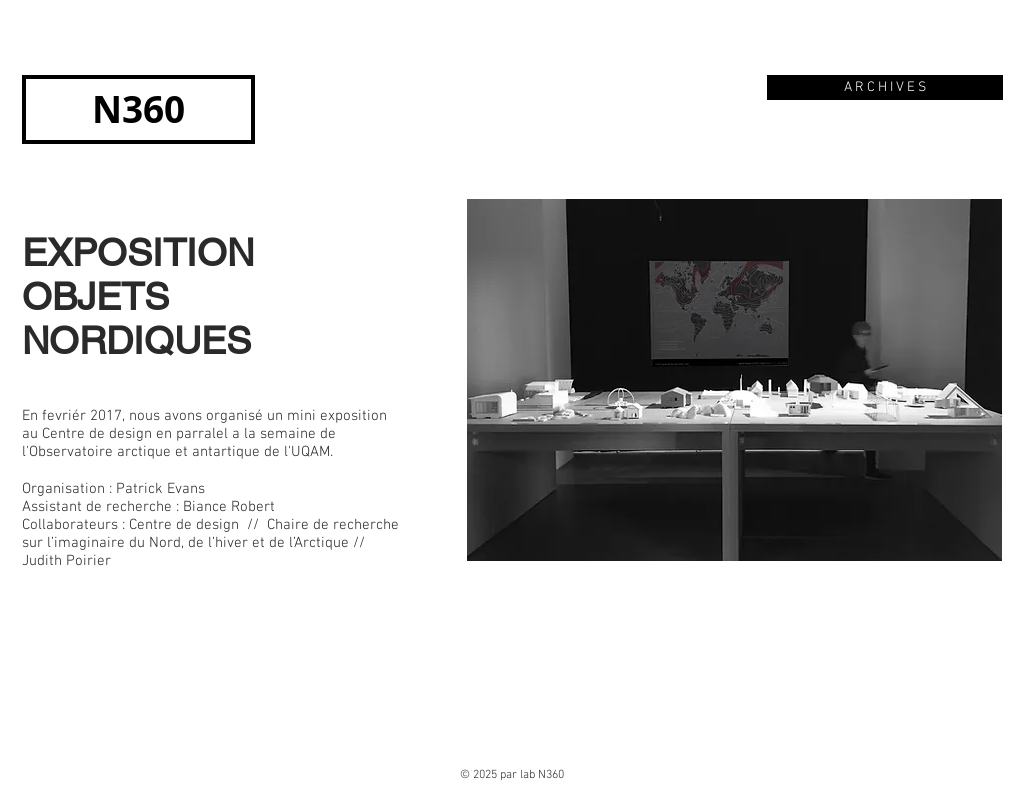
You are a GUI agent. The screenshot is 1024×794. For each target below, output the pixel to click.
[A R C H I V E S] (885, 87)
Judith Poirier (66, 561)
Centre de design (184, 525)
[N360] (138, 109)
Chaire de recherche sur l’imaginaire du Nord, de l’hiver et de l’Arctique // (210, 534)
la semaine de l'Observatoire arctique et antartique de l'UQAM (179, 443)
